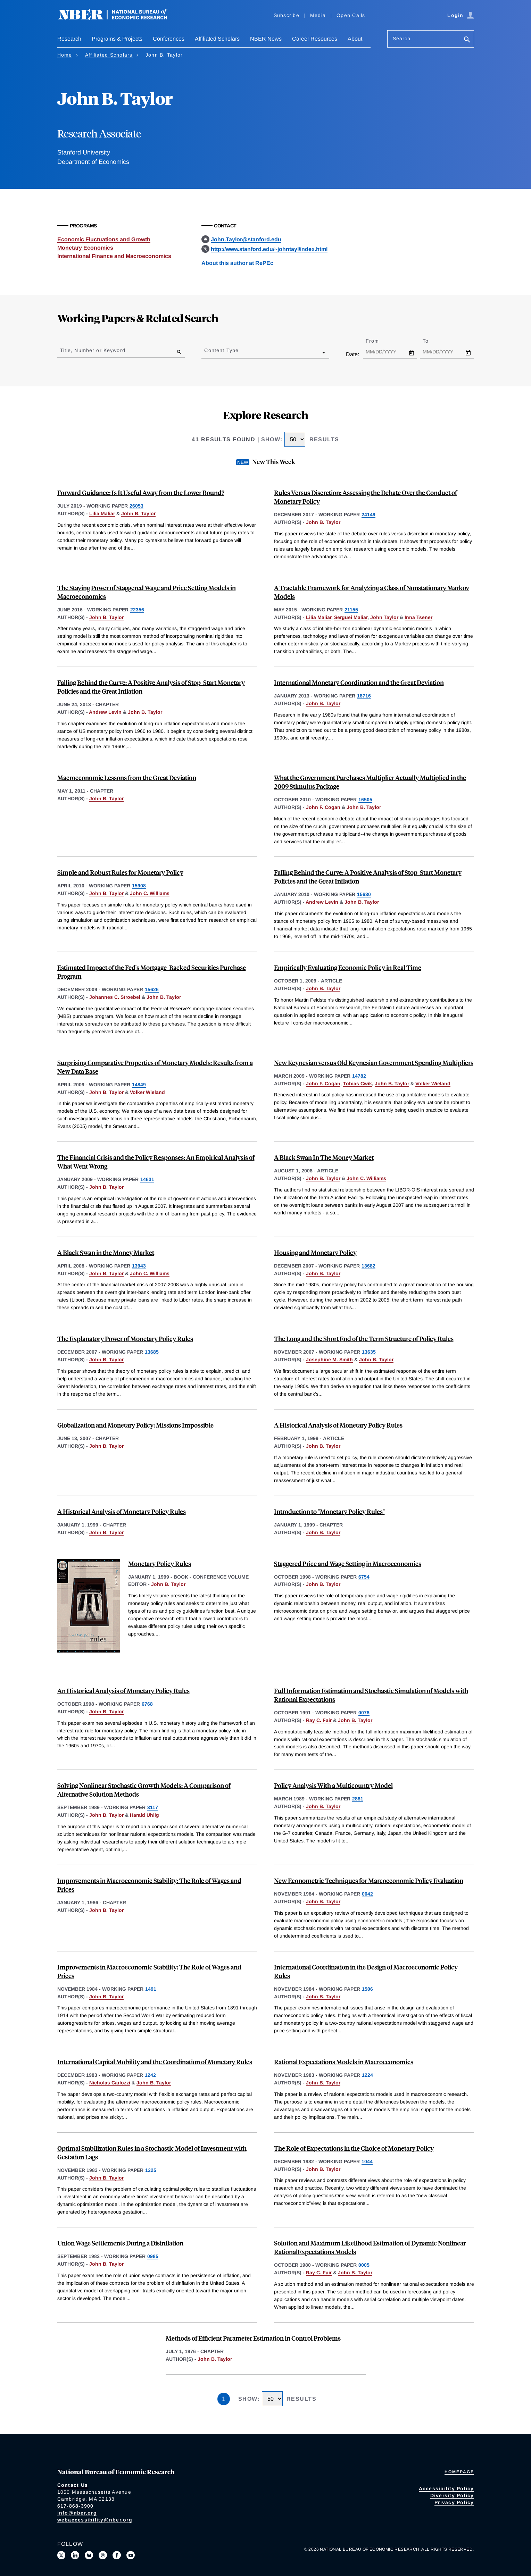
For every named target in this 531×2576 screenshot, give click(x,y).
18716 (364, 696)
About (355, 39)
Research (69, 39)
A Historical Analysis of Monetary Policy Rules (338, 1425)
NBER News (266, 39)
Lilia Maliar (102, 513)
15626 (152, 989)
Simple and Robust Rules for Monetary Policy (120, 872)
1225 (150, 2170)
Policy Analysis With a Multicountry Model (333, 1785)
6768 (147, 1704)
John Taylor (384, 617)
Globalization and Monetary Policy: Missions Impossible (135, 1425)
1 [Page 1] (223, 2398)
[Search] (467, 40)
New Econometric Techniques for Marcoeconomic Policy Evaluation (368, 1880)
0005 (364, 2265)
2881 (357, 1798)
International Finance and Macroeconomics (114, 256)
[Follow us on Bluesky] (89, 2555)
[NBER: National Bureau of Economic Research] (118, 18)
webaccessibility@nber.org (94, 2520)
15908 (139, 885)
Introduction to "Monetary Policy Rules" (329, 1511)
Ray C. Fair (319, 1720)
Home (64, 55)
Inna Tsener (418, 617)
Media (318, 15)
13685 (152, 1352)
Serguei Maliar (350, 617)
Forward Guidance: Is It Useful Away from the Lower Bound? (140, 492)
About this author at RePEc (237, 263)
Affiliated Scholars (217, 39)
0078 (364, 1712)
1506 (367, 1989)
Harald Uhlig (144, 1815)
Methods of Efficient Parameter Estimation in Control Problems (253, 2338)
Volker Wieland (147, 1092)
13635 (369, 1352)
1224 (367, 2075)
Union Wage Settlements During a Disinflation (120, 2243)
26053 (136, 506)
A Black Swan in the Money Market (105, 1252)
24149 (368, 514)
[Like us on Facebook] (117, 2555)
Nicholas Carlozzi (109, 2082)
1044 (367, 2161)
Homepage (459, 2471)
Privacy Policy (454, 2502)
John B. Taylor (138, 513)
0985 (152, 2256)
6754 (364, 1577)
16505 (365, 799)
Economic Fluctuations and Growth (103, 239)
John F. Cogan (323, 807)
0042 (367, 1894)
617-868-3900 (75, 2506)
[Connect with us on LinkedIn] (75, 2555)
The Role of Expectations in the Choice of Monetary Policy (354, 2148)
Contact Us (72, 2485)
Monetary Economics (85, 248)
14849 (139, 1084)
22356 (137, 609)
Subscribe (286, 15)
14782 (359, 1076)
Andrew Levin (105, 712)
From (378, 341)
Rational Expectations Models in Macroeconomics (343, 2061)
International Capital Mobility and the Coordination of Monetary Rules (154, 2061)
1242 (150, 2075)
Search (402, 38)
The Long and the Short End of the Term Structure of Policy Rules (364, 1338)
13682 (368, 1266)
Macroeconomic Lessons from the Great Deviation (126, 777)
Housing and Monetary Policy (315, 1252)
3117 (152, 1807)
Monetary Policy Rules (159, 1563)
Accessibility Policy (446, 2488)
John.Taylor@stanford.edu (246, 239)
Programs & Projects (117, 39)
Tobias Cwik (357, 1083)
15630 (364, 894)
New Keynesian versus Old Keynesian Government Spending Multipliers (373, 1062)
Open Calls (351, 15)
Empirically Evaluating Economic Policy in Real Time (347, 967)
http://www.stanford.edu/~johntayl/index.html (269, 249)
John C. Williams (149, 893)
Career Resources (314, 39)
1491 (150, 1989)
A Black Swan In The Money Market (324, 1157)
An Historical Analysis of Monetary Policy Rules (123, 1690)
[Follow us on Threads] (103, 2555)
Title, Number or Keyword (92, 350)
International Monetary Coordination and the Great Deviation (359, 682)
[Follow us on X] (61, 2555)
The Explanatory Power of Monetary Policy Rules (125, 1338)
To (432, 341)
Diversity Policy (452, 2495)
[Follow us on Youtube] (130, 2555)
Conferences (168, 39)
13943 (139, 1266)
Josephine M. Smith (329, 1359)
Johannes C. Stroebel (114, 997)
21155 (351, 609)
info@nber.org (77, 2513)
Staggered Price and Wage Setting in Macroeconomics (347, 1563)
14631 (147, 1179)
